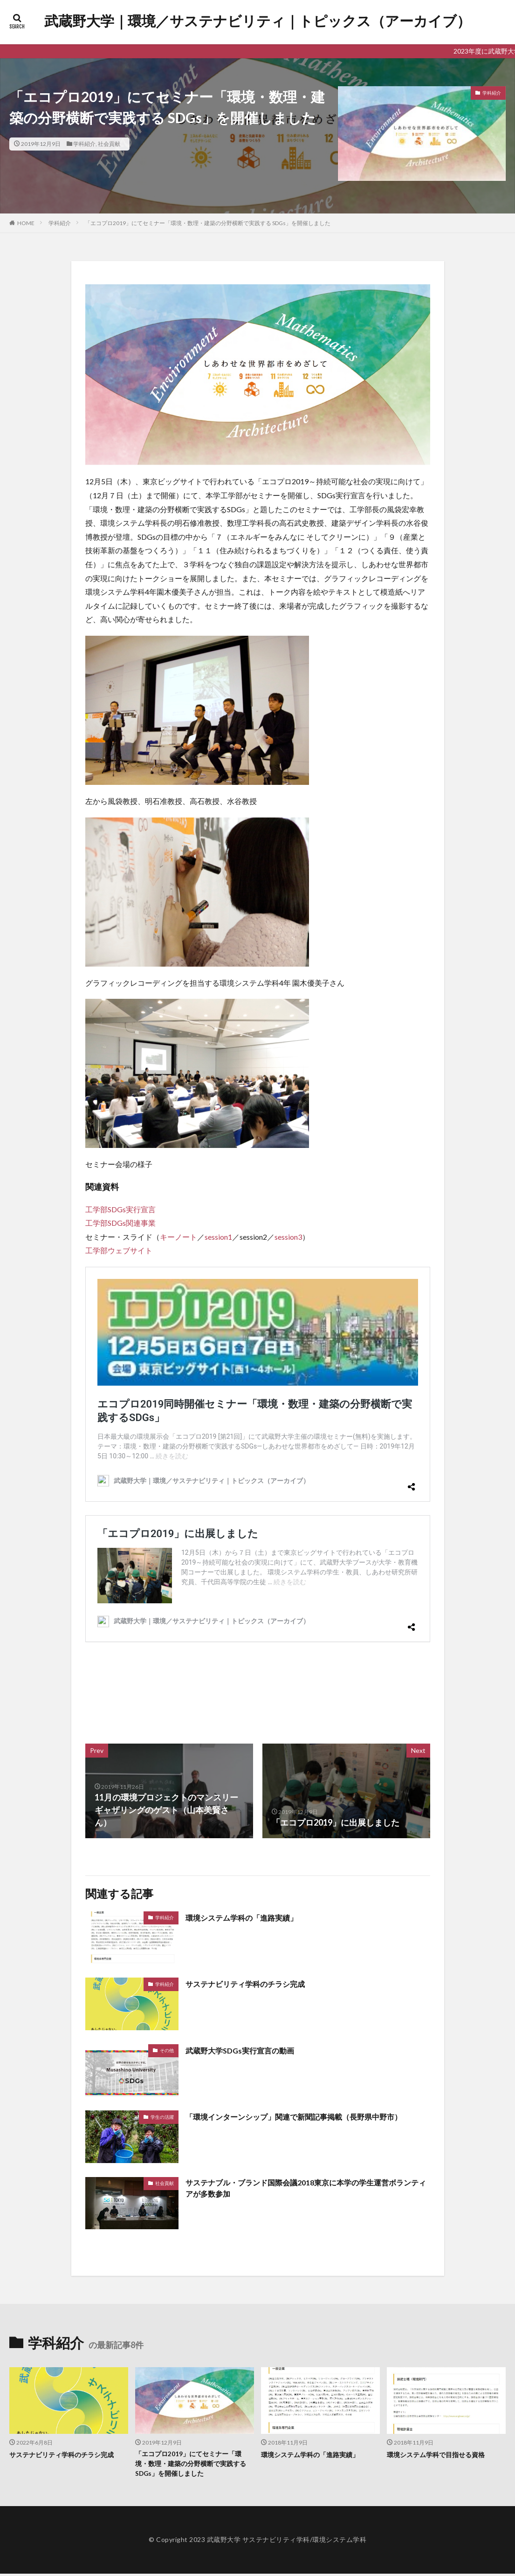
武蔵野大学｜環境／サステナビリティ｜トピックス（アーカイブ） (257, 21)
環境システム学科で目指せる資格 (439, 2454)
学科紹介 (84, 143)
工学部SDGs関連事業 (120, 1222)
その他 (167, 2050)
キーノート (178, 1236)
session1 (218, 1236)
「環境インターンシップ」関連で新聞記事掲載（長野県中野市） (307, 2116)
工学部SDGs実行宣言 (120, 1209)
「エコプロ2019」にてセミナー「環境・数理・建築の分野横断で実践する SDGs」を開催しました (207, 223)
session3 (288, 1236)
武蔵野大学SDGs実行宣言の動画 (246, 2050)
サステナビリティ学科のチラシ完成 (252, 1983)
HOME (25, 223)
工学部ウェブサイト (118, 1250)
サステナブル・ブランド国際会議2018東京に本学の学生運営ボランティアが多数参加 (303, 2189)
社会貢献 (109, 143)
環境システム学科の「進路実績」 (248, 1917)
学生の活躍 (162, 2117)
